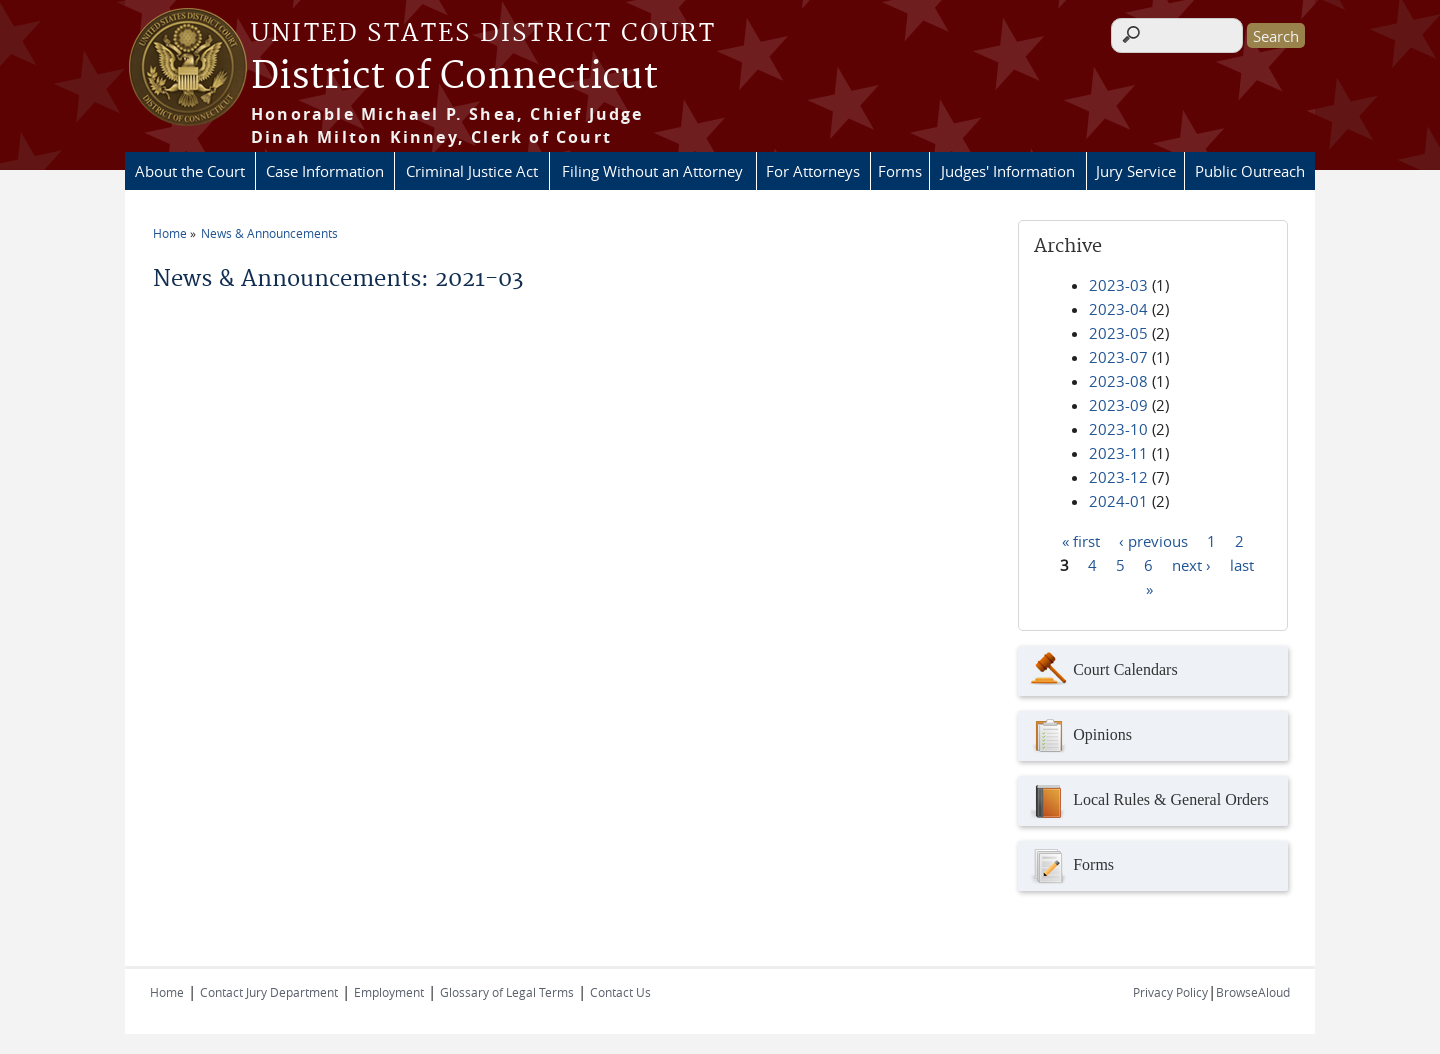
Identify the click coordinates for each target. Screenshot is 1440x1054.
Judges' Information (1008, 171)
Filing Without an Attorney (652, 171)
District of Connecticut (454, 77)
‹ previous (1153, 540)
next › (1191, 564)
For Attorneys (813, 171)
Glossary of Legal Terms (507, 992)
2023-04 (1118, 309)
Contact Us (620, 992)
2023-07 (1118, 357)
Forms (900, 171)
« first (1081, 540)
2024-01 (1118, 501)
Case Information (325, 171)
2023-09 (1118, 405)
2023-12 (1118, 477)
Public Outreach (1250, 171)
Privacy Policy (1170, 992)
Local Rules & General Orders (1148, 801)
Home (170, 233)
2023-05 (1118, 333)
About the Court (190, 171)
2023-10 (1118, 429)
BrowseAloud (1253, 992)
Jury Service (1136, 171)
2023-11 (1118, 453)
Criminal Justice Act (472, 171)
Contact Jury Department (269, 992)
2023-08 (1118, 381)
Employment (389, 992)
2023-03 (1118, 285)
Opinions (1080, 736)
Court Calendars (1102, 671)
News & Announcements (269, 233)
